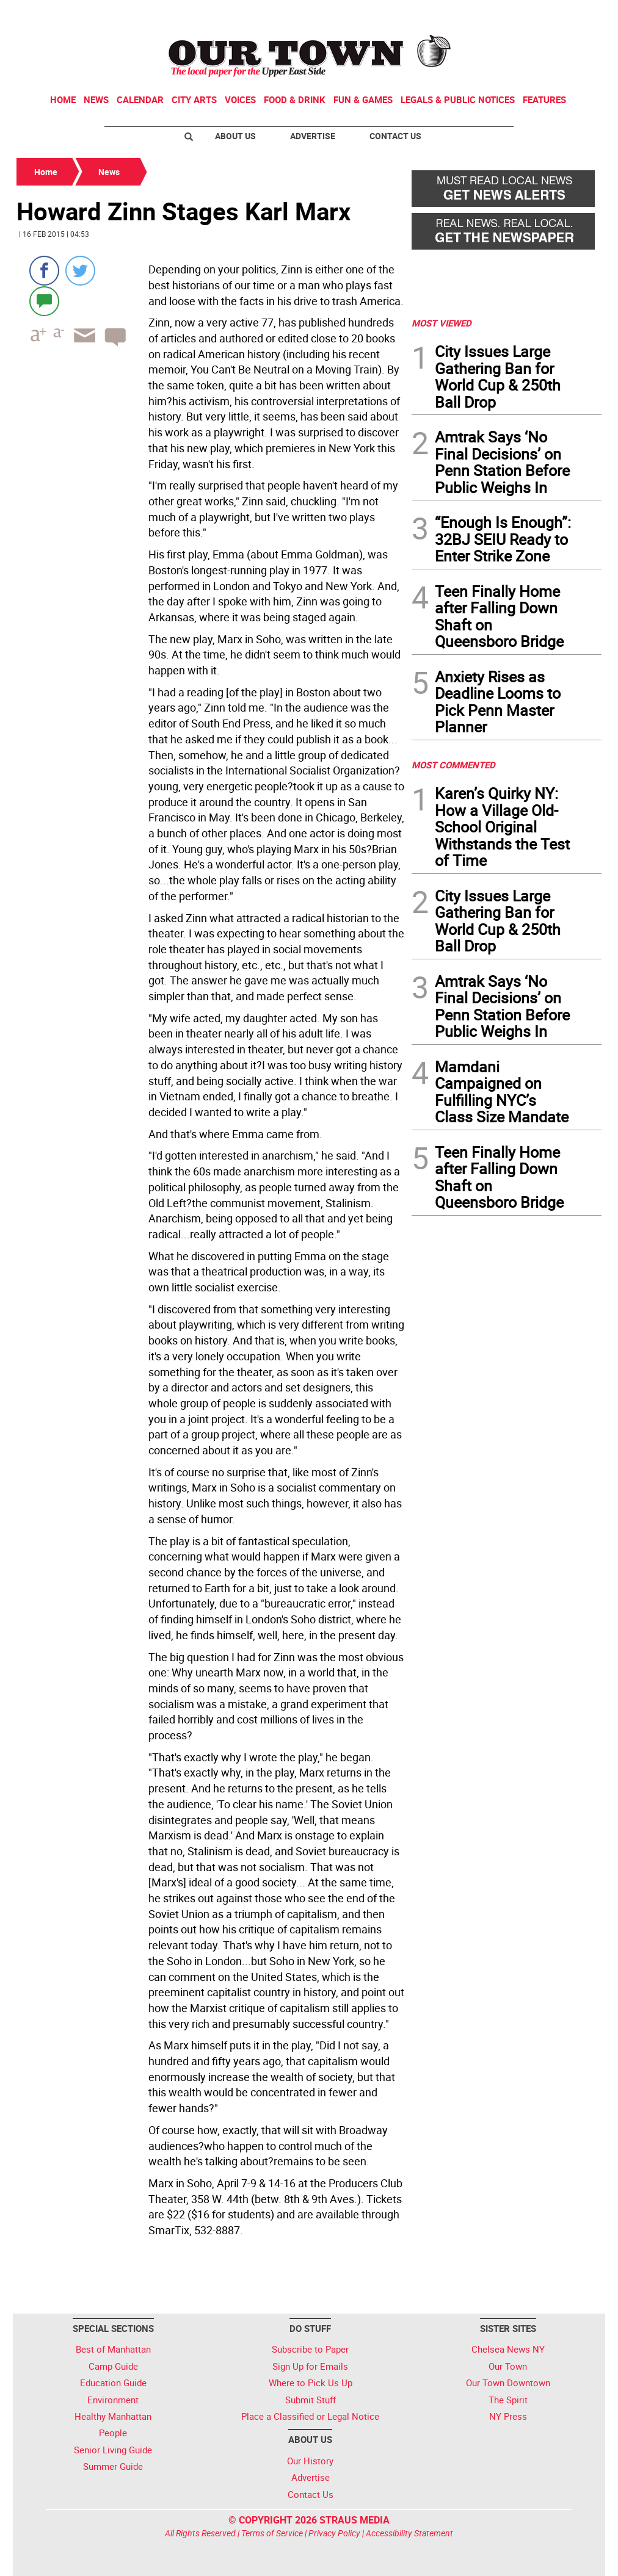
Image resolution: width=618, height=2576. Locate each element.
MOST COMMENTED (453, 765)
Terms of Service (272, 2533)
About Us (235, 136)
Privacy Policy (334, 2533)
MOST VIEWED (441, 323)
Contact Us (395, 136)
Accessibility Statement (409, 2533)
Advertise (312, 136)
